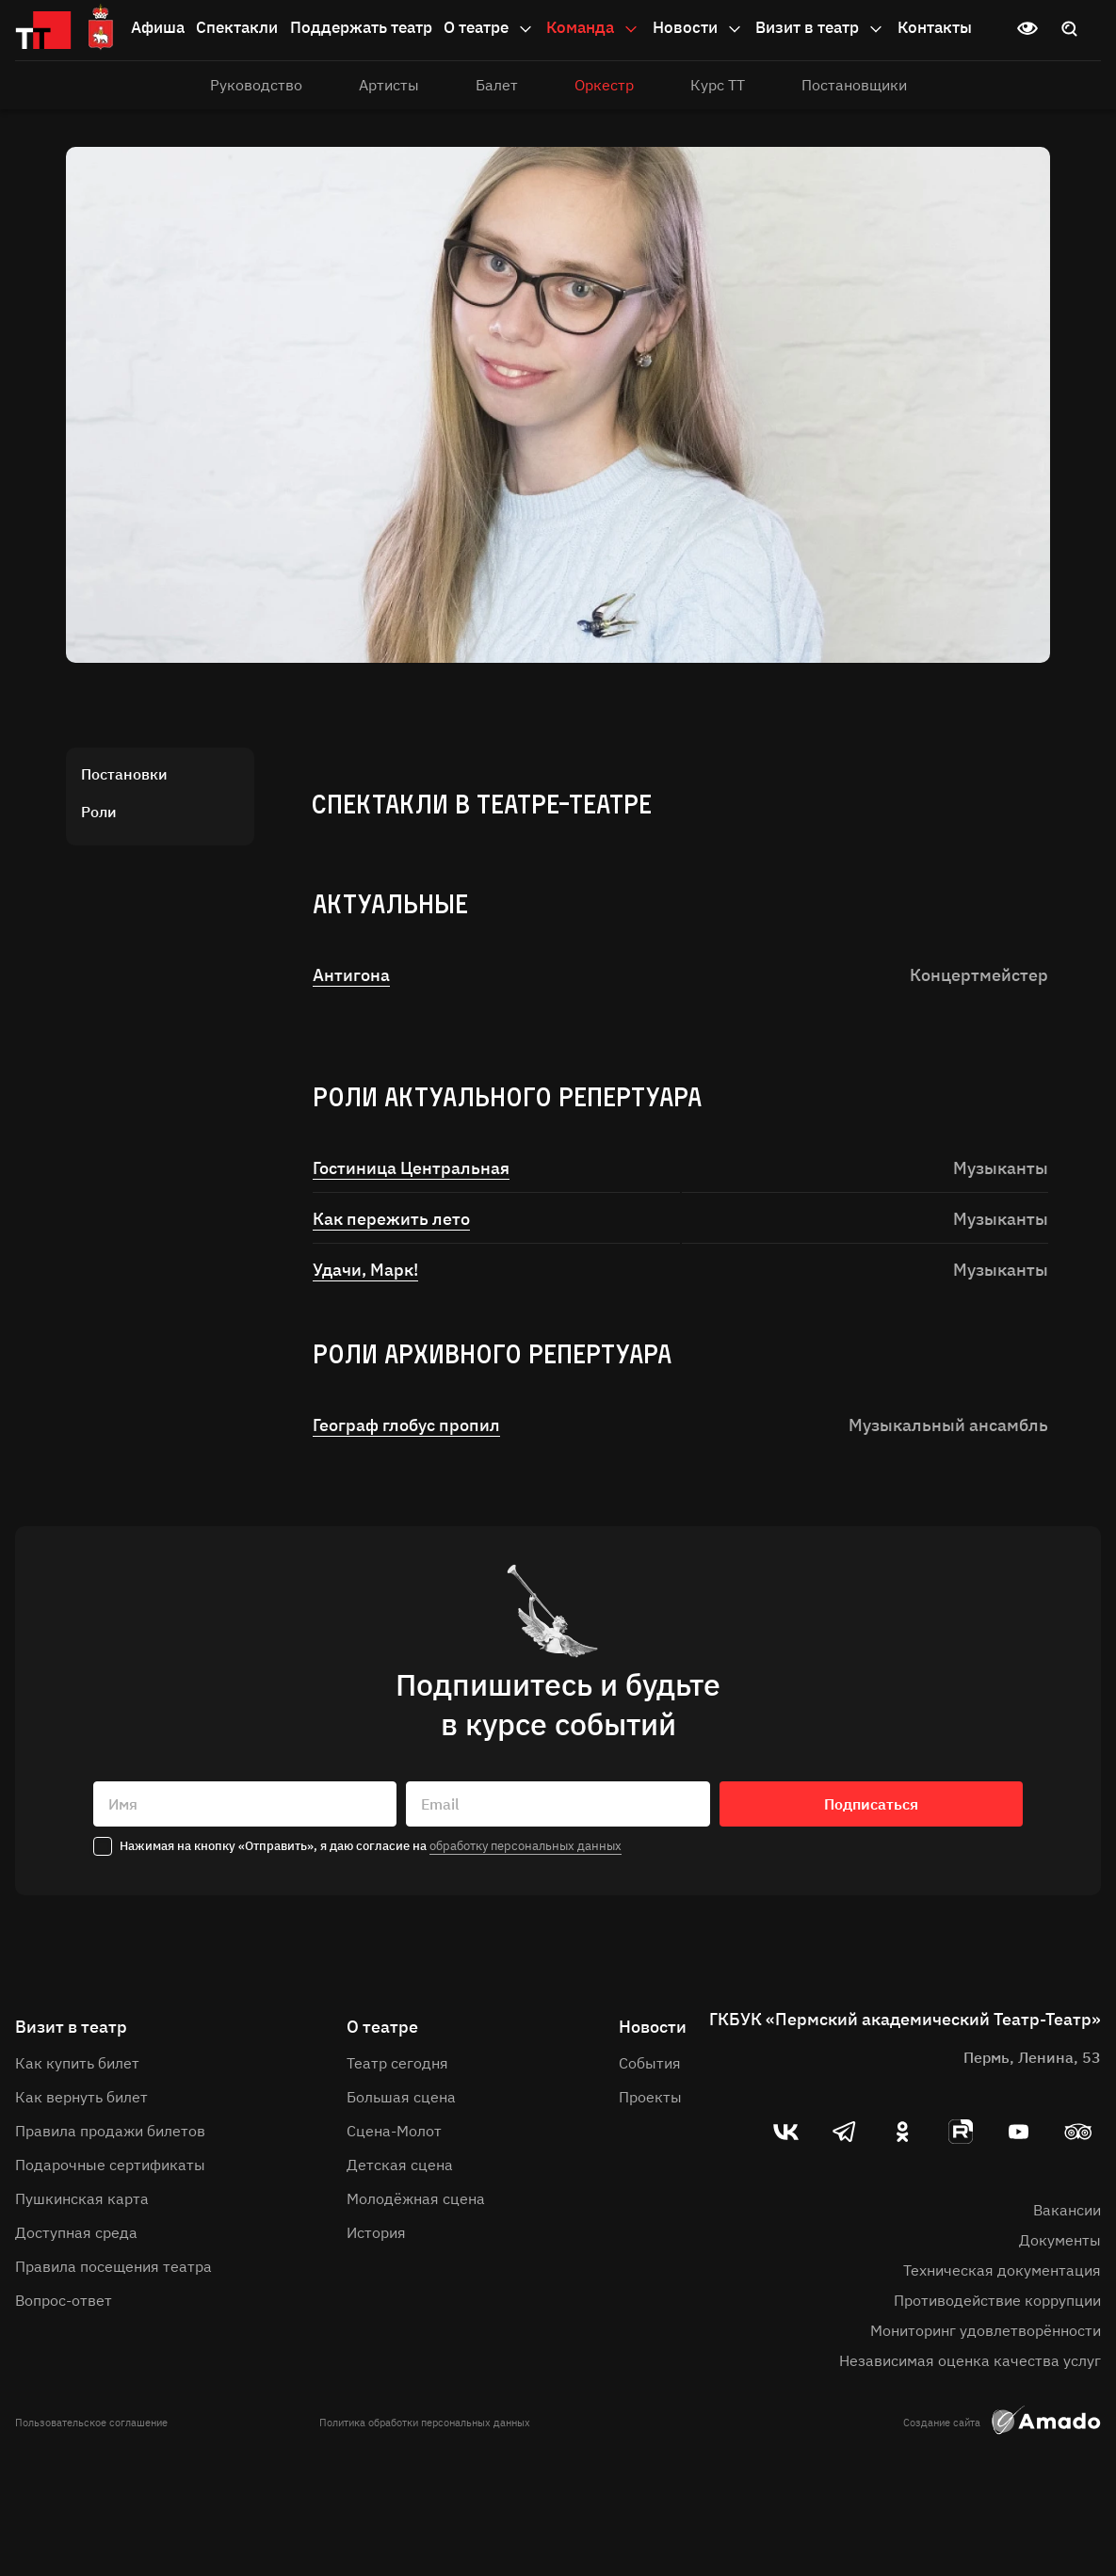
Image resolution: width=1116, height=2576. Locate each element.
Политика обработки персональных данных (424, 2422)
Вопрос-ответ (63, 2300)
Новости (698, 28)
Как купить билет (77, 2062)
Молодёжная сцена (416, 2198)
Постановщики (854, 84)
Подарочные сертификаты (110, 2164)
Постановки (124, 774)
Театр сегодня (397, 2062)
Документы (1060, 2239)
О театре (489, 28)
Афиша (158, 27)
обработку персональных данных (525, 1846)
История (376, 2232)
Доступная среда (76, 2232)
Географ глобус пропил (406, 1425)
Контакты (935, 27)
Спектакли (237, 27)
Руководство (256, 84)
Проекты (650, 2096)
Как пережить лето (391, 1219)
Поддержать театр (361, 27)
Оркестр (604, 84)
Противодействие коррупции (997, 2300)
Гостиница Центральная (411, 1168)
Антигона (351, 975)
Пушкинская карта (82, 2198)
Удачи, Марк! (365, 1269)
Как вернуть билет (81, 2096)
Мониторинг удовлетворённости (985, 2330)
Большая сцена (401, 2096)
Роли (99, 811)
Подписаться (871, 1804)
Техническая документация (1002, 2270)
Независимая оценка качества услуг (970, 2360)
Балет (497, 84)
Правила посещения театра (113, 2266)
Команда (593, 28)
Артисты (389, 84)
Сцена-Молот (394, 2130)
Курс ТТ (717, 84)
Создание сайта (1002, 2422)
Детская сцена (400, 2164)
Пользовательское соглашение (91, 2422)
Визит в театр (820, 28)
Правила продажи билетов (110, 2130)
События (650, 2062)
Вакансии (1067, 2209)
